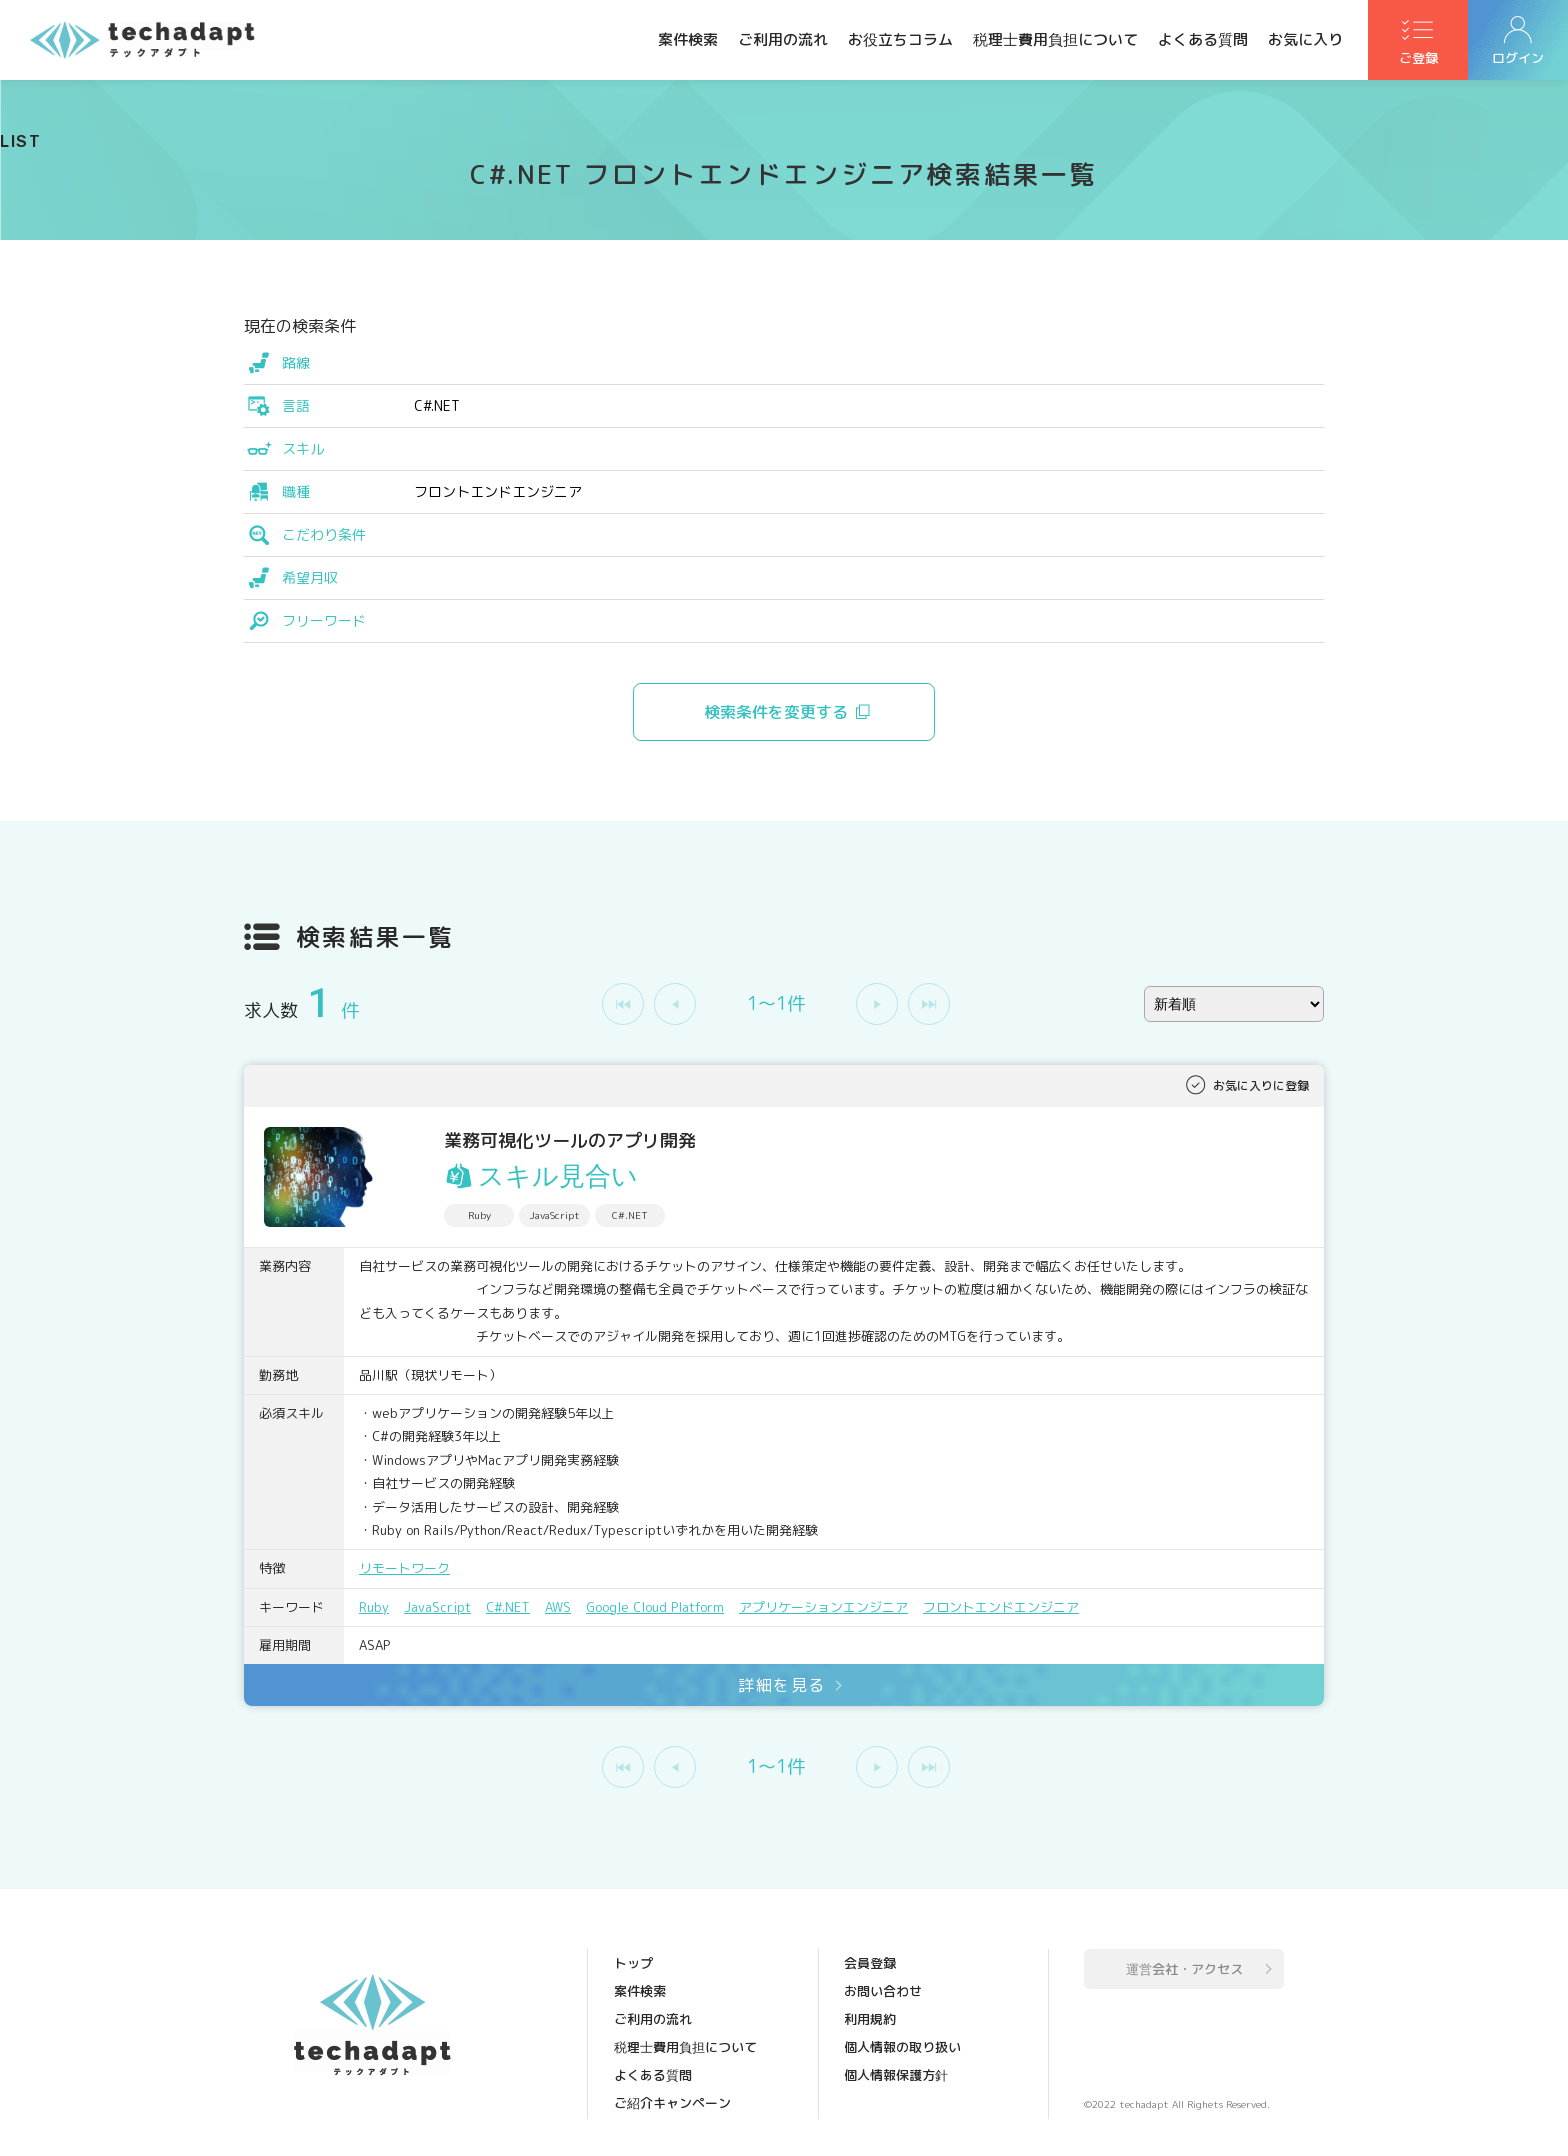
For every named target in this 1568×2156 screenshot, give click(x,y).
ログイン (1518, 61)
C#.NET (508, 1607)
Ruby (374, 1607)
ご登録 (1418, 61)
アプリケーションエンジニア (823, 1607)
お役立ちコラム (900, 39)
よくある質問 (1203, 39)
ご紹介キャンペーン (672, 2103)
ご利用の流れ (783, 39)
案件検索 (688, 39)
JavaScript (437, 1607)
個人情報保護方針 (896, 2075)
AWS (558, 1607)
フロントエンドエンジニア (1001, 1607)
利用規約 (870, 2019)
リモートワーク (404, 1568)
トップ (633, 1963)
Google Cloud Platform (655, 1607)
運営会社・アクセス (1184, 1969)
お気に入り (1305, 39)
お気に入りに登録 (1261, 1085)
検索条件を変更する (776, 712)
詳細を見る (782, 1685)
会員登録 (870, 1963)
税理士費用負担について (1055, 39)
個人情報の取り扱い (902, 2047)
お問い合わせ (883, 1991)
